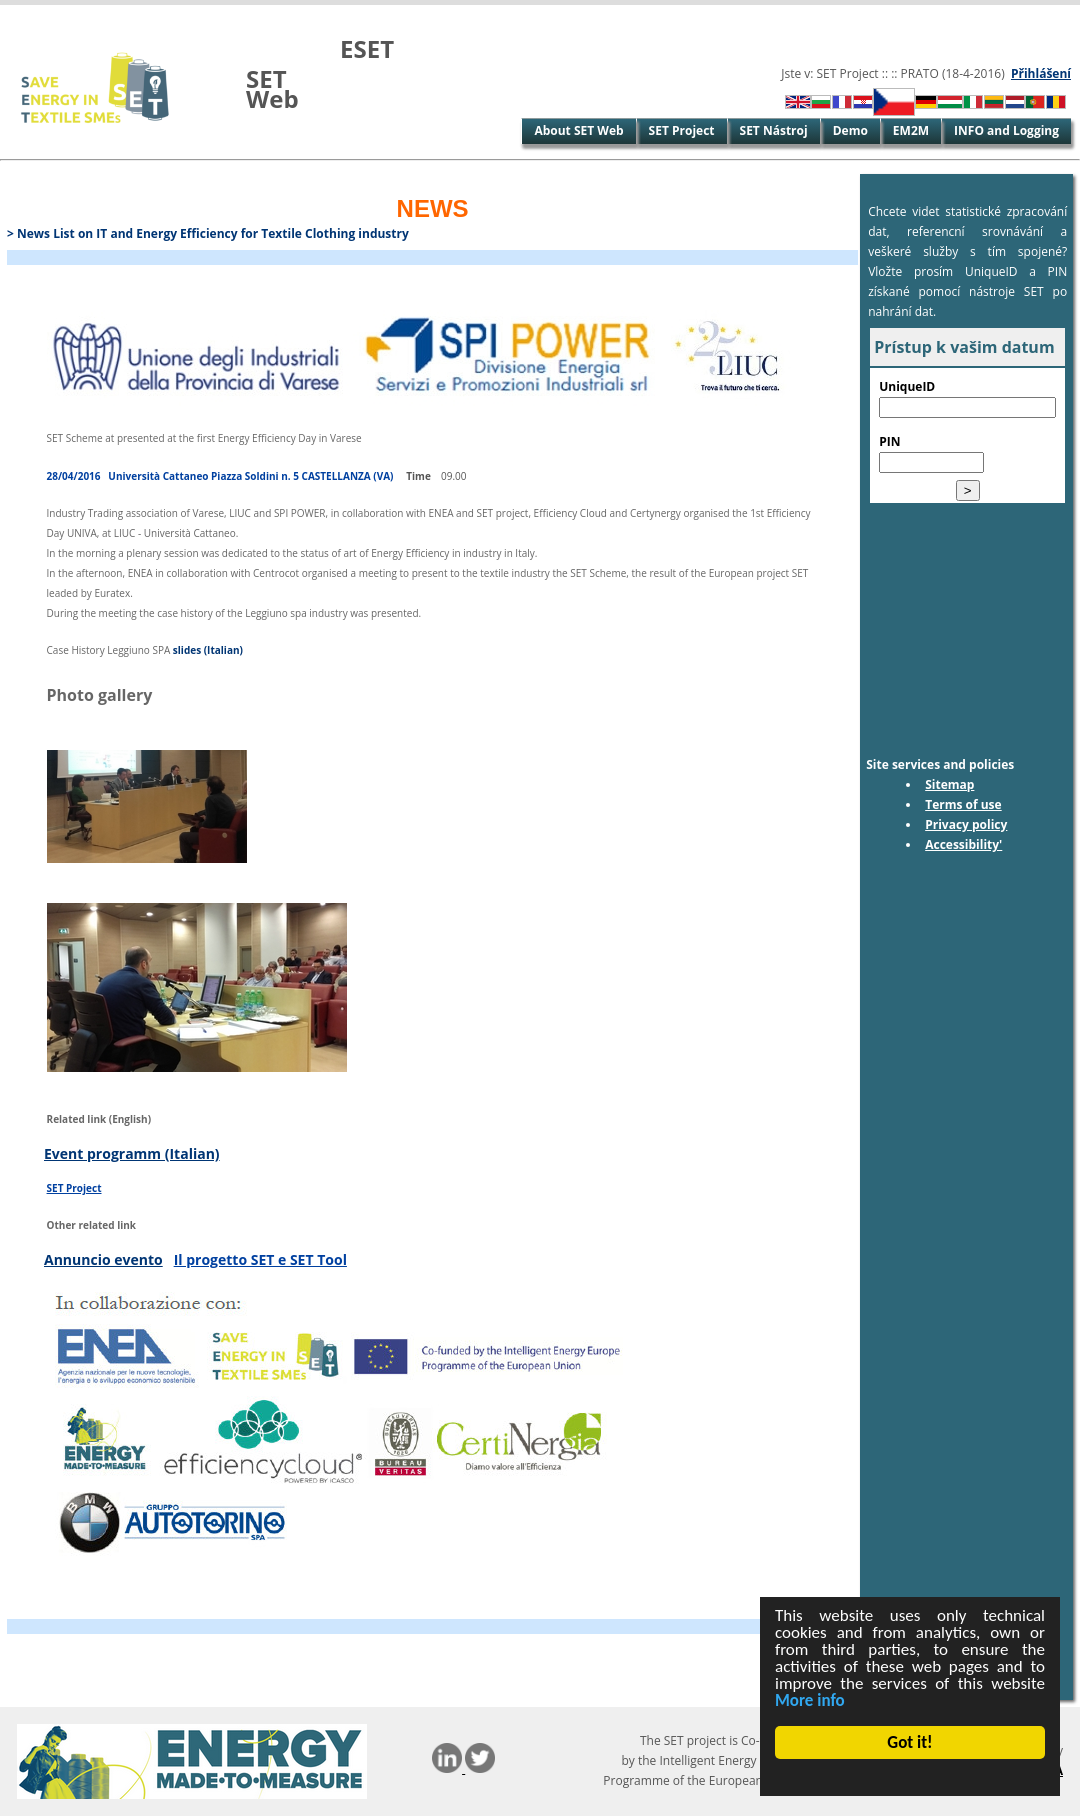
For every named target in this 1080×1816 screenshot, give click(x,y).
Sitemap (949, 784)
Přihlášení (1041, 73)
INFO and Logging (1006, 130)
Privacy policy (966, 824)
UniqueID (907, 386)
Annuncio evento (103, 1259)
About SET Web (578, 130)
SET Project (682, 130)
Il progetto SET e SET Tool (260, 1259)
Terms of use (963, 804)
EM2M (911, 130)
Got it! (910, 1742)
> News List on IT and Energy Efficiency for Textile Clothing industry (208, 233)
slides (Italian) (208, 650)
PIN (889, 441)
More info (811, 1700)
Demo (850, 130)
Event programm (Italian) (132, 1153)
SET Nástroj (774, 130)
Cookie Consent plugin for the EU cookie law (911, 1777)
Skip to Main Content (63, 14)
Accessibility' (963, 844)
